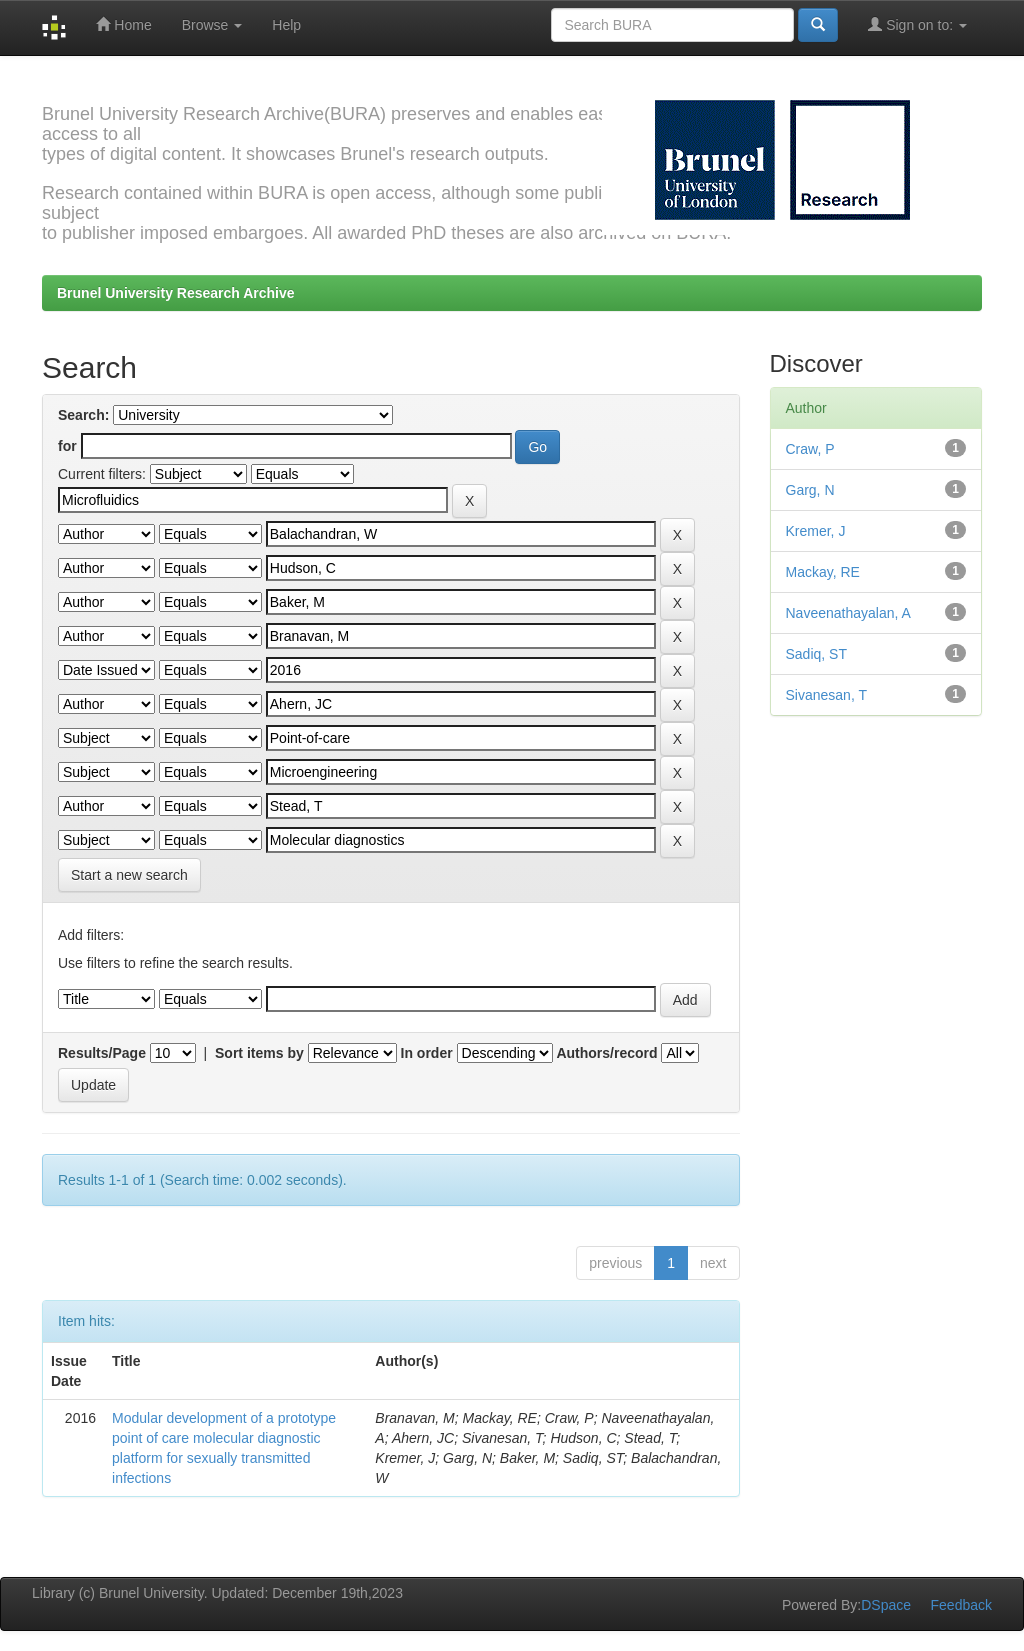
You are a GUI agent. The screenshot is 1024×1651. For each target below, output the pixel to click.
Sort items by (259, 1053)
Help (286, 25)
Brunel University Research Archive (176, 293)
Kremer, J (816, 531)
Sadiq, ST (816, 654)
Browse (212, 25)
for (67, 446)
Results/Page (102, 1053)
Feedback (961, 1605)
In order (427, 1053)
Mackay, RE (823, 572)
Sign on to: (917, 24)
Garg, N (810, 490)
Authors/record (606, 1053)
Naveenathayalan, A (848, 613)
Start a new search (129, 875)
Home (123, 24)
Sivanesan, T (826, 695)
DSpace (886, 1605)
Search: (83, 415)
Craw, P (810, 449)
